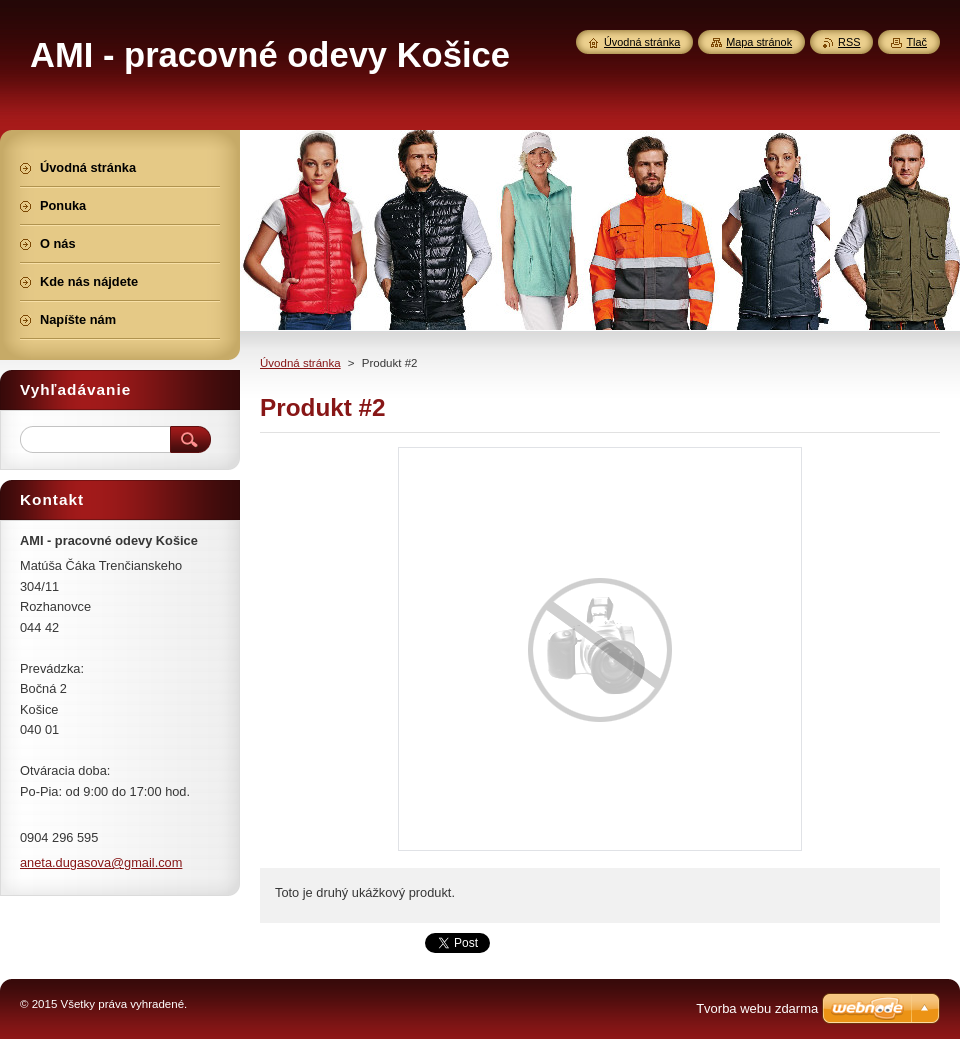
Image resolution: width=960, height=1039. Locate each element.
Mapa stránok (759, 42)
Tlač (916, 42)
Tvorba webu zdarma (757, 1008)
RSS (849, 42)
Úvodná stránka (300, 363)
